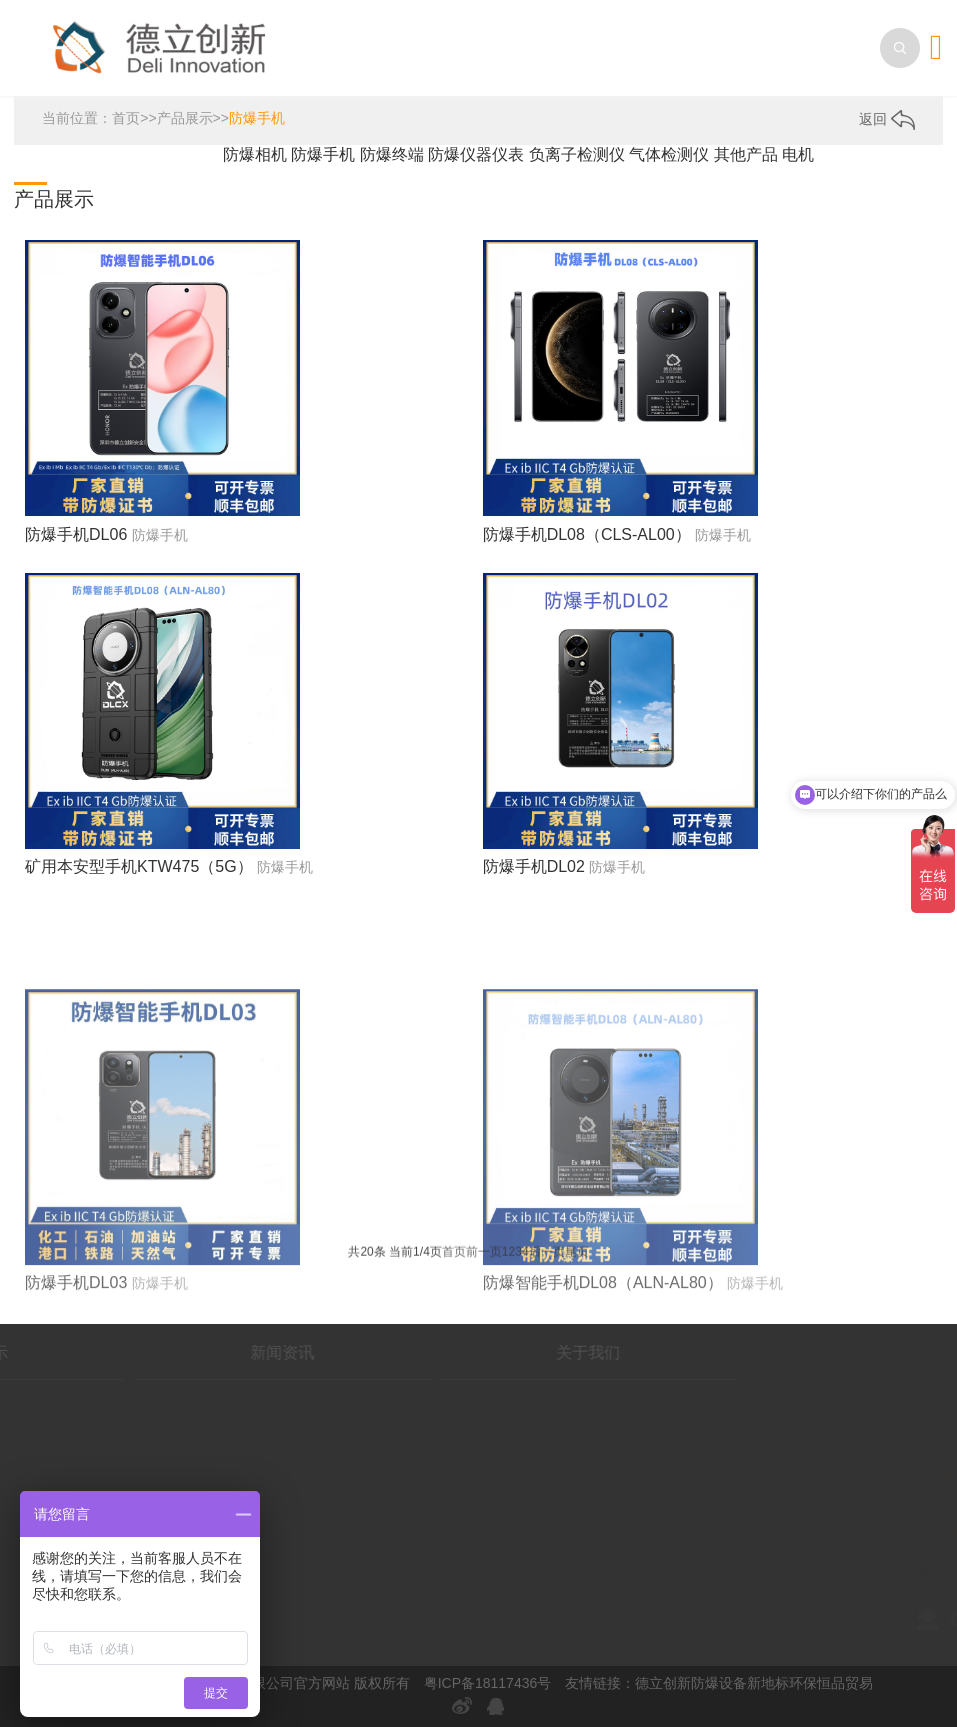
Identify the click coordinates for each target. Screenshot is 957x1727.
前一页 (484, 1255)
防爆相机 (257, 154)
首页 (126, 118)
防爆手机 (257, 118)
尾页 (577, 1255)
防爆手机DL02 (534, 866)
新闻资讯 (200, 1352)
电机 (798, 154)
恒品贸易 (845, 1683)
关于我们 (507, 1352)
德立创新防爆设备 (691, 1683)
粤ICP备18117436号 (488, 1683)
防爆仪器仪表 (478, 154)
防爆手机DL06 (76, 534)
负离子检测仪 (579, 154)
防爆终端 (394, 154)
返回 (887, 119)
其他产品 (748, 154)
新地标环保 (782, 1683)
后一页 (547, 1255)
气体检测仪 (671, 154)
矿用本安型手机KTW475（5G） (139, 866)
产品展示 (185, 118)
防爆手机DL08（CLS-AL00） (587, 534)
